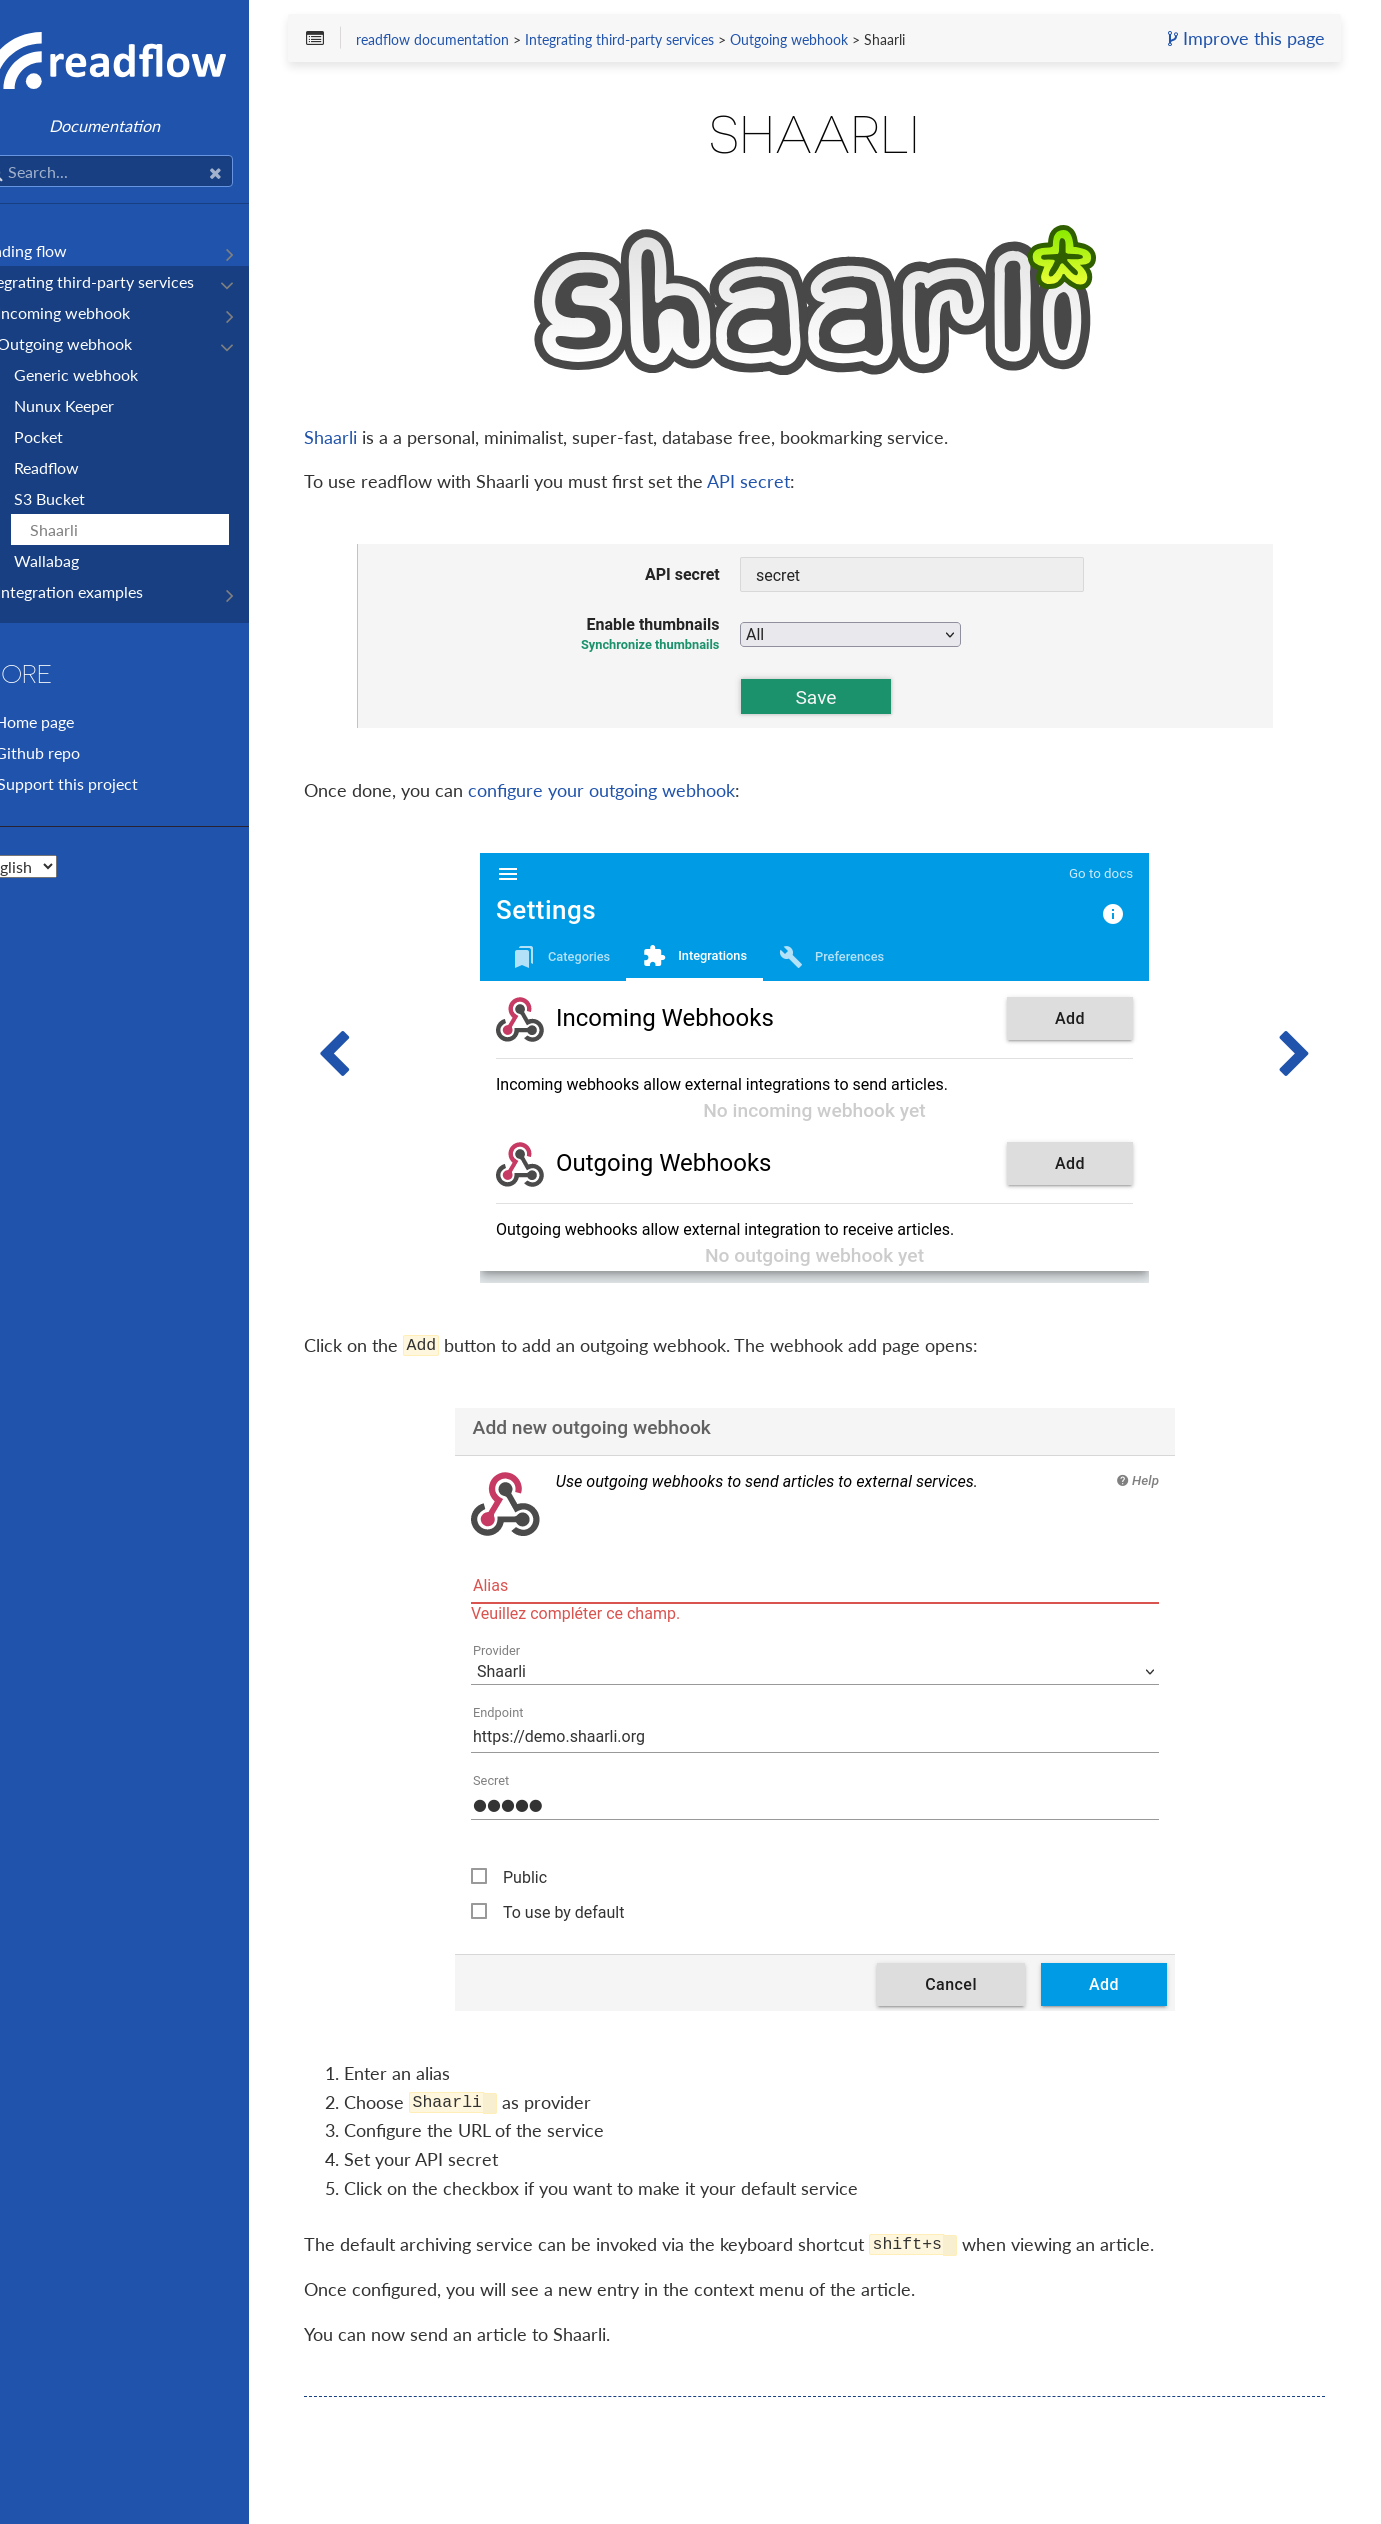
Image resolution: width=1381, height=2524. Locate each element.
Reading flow (61, 250)
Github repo (76, 752)
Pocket (77, 436)
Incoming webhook (102, 312)
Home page (73, 721)
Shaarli (93, 529)
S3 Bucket (88, 498)
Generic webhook (115, 374)
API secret (808, 483)
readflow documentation (491, 42)
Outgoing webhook (103, 343)
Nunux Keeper (103, 405)
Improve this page (1238, 41)
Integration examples (109, 591)
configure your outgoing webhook (661, 792)
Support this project (106, 783)
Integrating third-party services (124, 281)
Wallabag (85, 560)
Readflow (85, 467)
